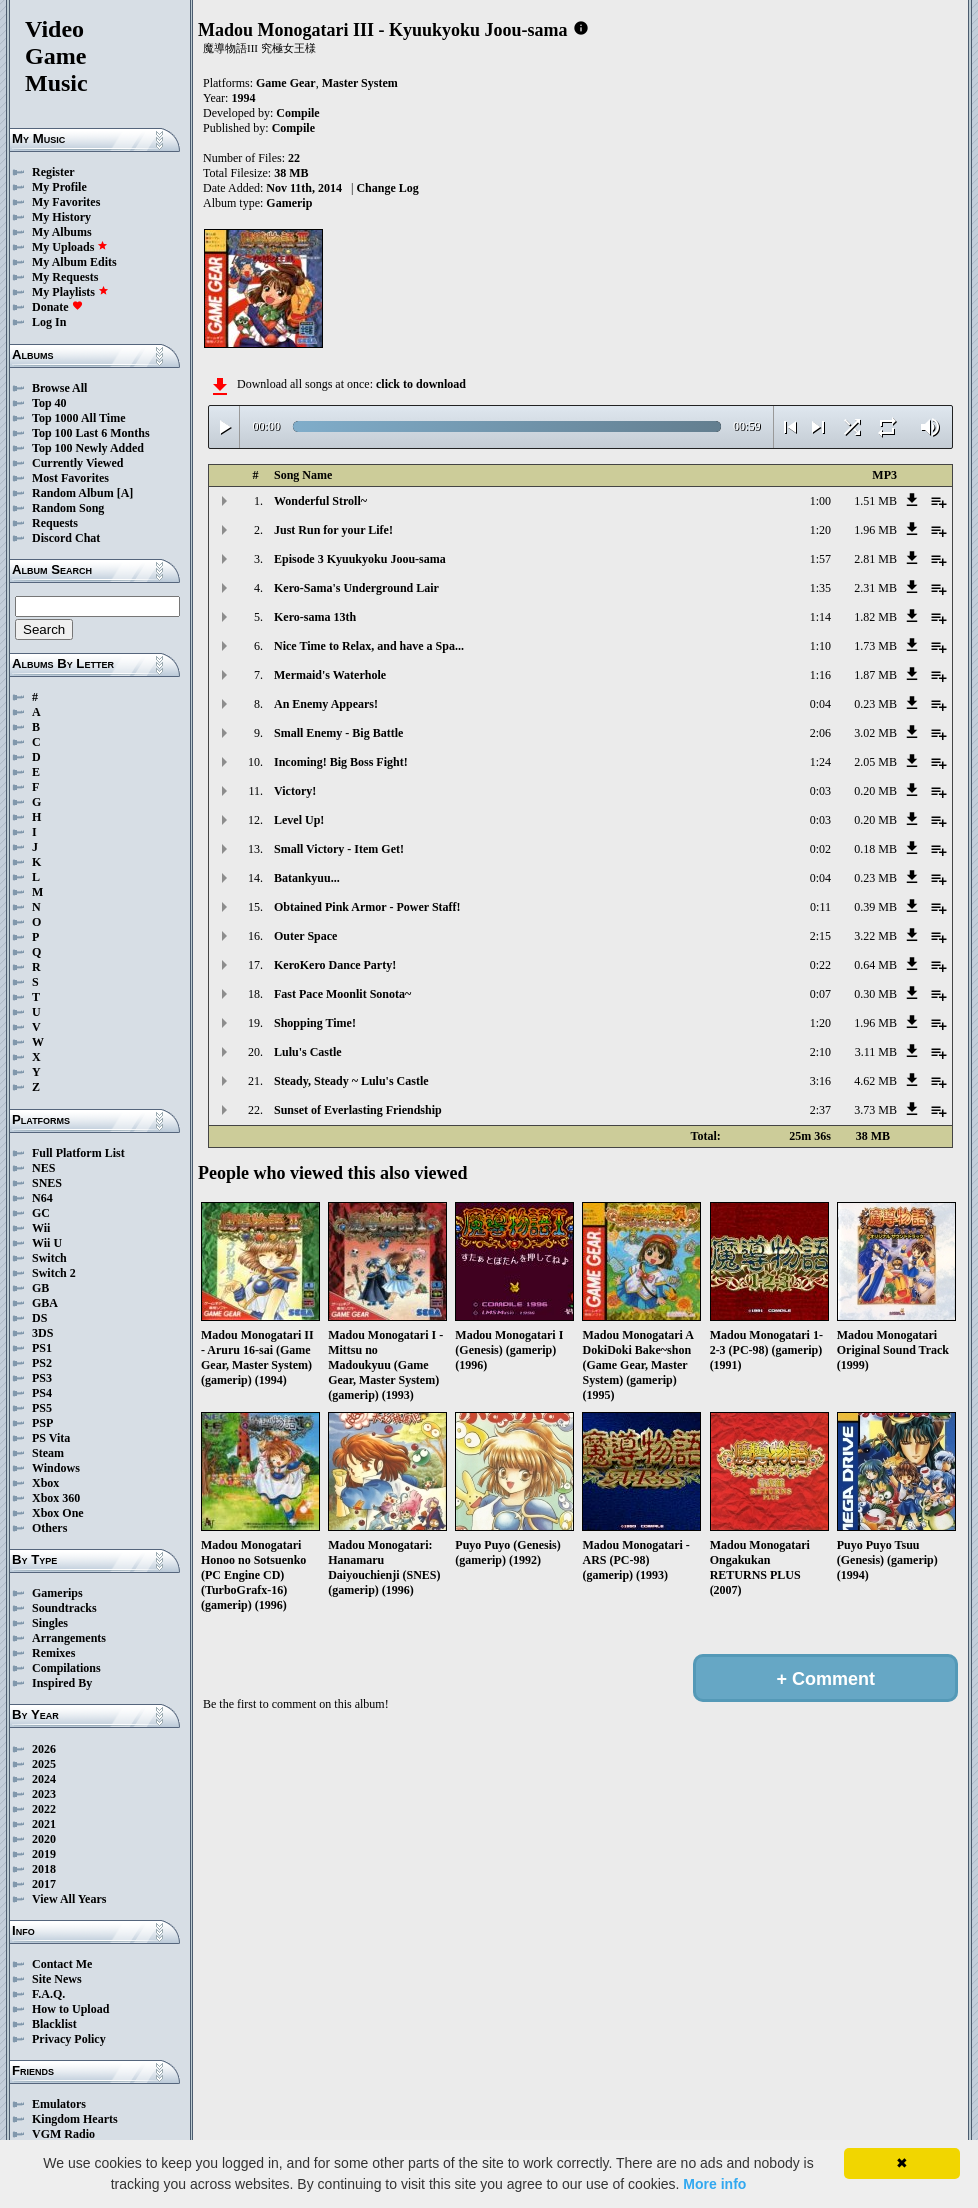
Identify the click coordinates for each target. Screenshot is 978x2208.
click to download (421, 384)
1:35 (820, 588)
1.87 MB (875, 675)
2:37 (820, 1110)
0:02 (820, 849)
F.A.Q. (48, 1994)
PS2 (42, 1363)
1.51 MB (875, 501)
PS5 (42, 1408)
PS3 (42, 1378)
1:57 (820, 559)
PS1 (42, 1348)
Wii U (47, 1243)
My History (61, 217)
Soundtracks (64, 1608)
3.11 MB (876, 1052)
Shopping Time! (315, 1023)
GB (40, 1288)
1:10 (820, 646)
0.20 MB (875, 791)
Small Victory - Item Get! (339, 849)
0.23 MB (875, 704)
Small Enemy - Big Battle (338, 733)
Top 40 (49, 403)
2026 (44, 1749)
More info (714, 2184)
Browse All (59, 388)
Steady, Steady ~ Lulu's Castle (351, 1081)
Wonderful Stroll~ (320, 501)
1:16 (820, 675)
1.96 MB (875, 530)
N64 (42, 1198)
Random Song (68, 508)
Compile (297, 113)
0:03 (820, 791)
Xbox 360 (56, 1498)
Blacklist (54, 2024)
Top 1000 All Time (78, 418)
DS (39, 1318)
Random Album (73, 493)
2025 (44, 1764)
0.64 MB (875, 965)
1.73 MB (875, 646)
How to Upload (70, 2009)
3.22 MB (875, 936)
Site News (57, 1979)
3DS (42, 1333)
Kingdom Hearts (75, 2119)
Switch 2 (54, 1273)
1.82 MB (875, 617)
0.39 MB (875, 907)
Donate (57, 307)
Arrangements (69, 1638)
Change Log (387, 188)
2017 (44, 1884)
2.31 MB (875, 588)
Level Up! (299, 820)
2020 (44, 1839)
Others (49, 1528)
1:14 (820, 617)
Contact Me (62, 1964)
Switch (49, 1258)
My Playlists (70, 292)
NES (43, 1168)
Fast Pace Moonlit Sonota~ (342, 994)
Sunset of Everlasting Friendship (358, 1110)
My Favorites (66, 202)
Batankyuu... (307, 878)
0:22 (820, 965)
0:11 (820, 907)
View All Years (69, 1899)
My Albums (62, 232)
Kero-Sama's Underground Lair (356, 588)
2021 (44, 1824)
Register (53, 172)
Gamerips (57, 1593)
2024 (44, 1779)
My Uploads (70, 247)
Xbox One (58, 1513)
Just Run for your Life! (333, 530)
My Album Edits (74, 262)
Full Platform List (78, 1153)
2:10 (820, 1052)
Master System (360, 83)
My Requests (65, 277)
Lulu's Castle (308, 1052)
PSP (42, 1423)
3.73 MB (875, 1110)
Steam (48, 1453)
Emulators (59, 2104)
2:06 (820, 733)
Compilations (66, 1668)
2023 (44, 1794)
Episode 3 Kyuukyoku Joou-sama (360, 559)
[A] (125, 493)
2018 (44, 1869)
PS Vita (51, 1438)
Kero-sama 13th (315, 617)
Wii (41, 1228)
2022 (44, 1809)
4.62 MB (875, 1081)
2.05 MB (875, 762)
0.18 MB (875, 849)
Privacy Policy (69, 2039)
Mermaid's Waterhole (330, 675)
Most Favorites (70, 478)
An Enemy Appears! (326, 704)
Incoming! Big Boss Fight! (341, 762)
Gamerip (289, 203)
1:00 (820, 501)
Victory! (295, 791)
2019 (44, 1854)
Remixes (53, 1653)
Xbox (45, 1483)
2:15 (820, 936)
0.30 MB (875, 994)
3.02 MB (875, 733)
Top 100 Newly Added (88, 448)
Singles (50, 1623)
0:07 (820, 994)
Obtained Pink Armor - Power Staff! (367, 907)
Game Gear (286, 83)
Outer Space (305, 936)
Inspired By (62, 1683)
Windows (56, 1468)
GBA (45, 1303)
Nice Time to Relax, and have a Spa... (369, 646)
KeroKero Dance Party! (335, 965)
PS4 (42, 1393)
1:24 (820, 762)
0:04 (820, 704)
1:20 (820, 530)
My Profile (59, 187)
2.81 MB (875, 559)
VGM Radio (63, 2134)
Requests (55, 523)
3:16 (820, 1081)
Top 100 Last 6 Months (91, 433)
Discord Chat (66, 538)
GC (41, 1213)
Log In (49, 322)
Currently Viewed (77, 463)
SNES (47, 1183)
